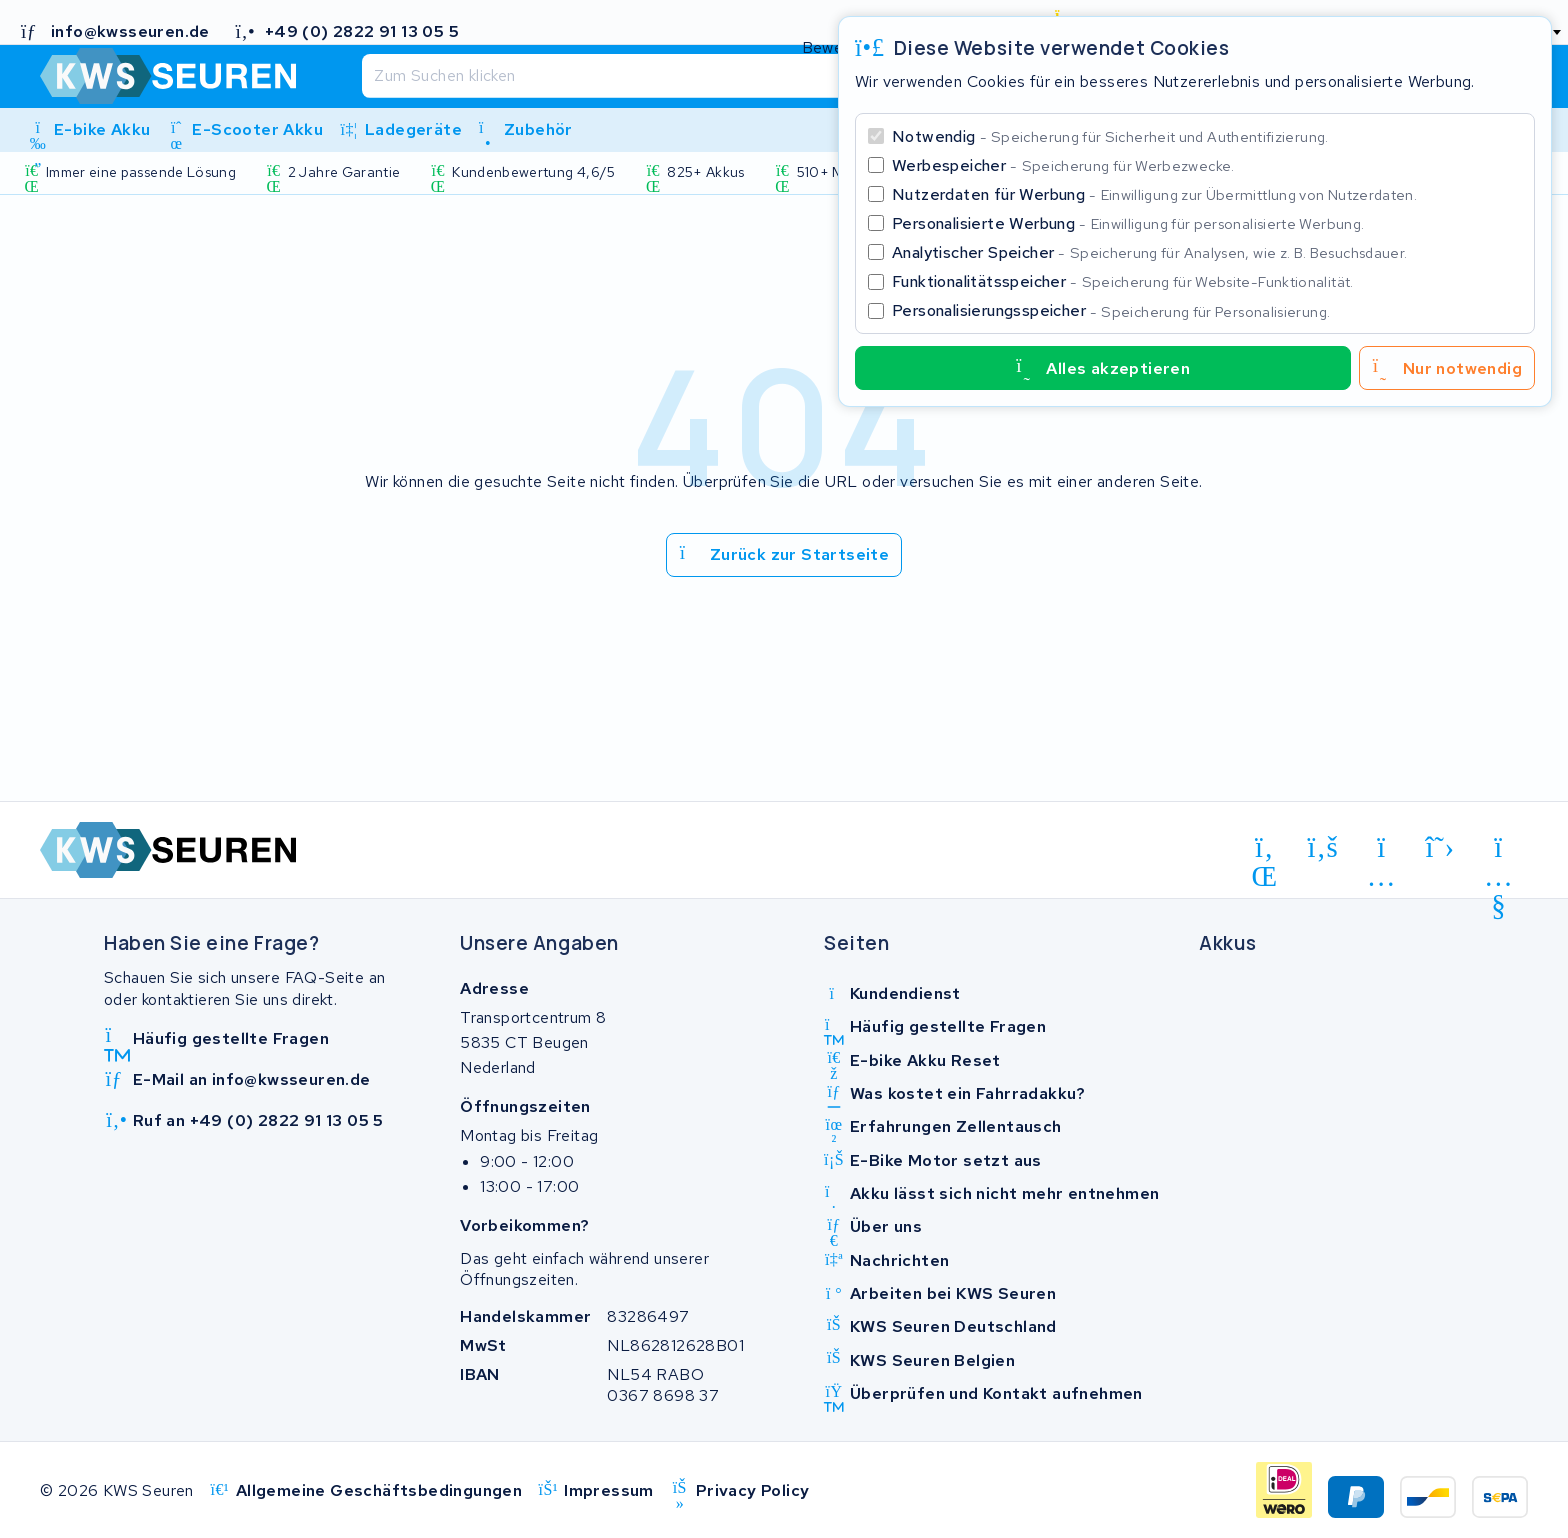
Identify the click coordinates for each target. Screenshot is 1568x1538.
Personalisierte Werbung (1128, 223)
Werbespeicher (1063, 165)
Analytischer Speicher (1149, 252)
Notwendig (1110, 136)
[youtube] (1498, 851)
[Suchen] (740, 76)
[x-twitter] (1440, 848)
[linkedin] (1264, 851)
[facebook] (1323, 848)
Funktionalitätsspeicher (1123, 281)
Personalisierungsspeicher (1111, 310)
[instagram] (1381, 851)
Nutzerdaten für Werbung (1154, 194)
